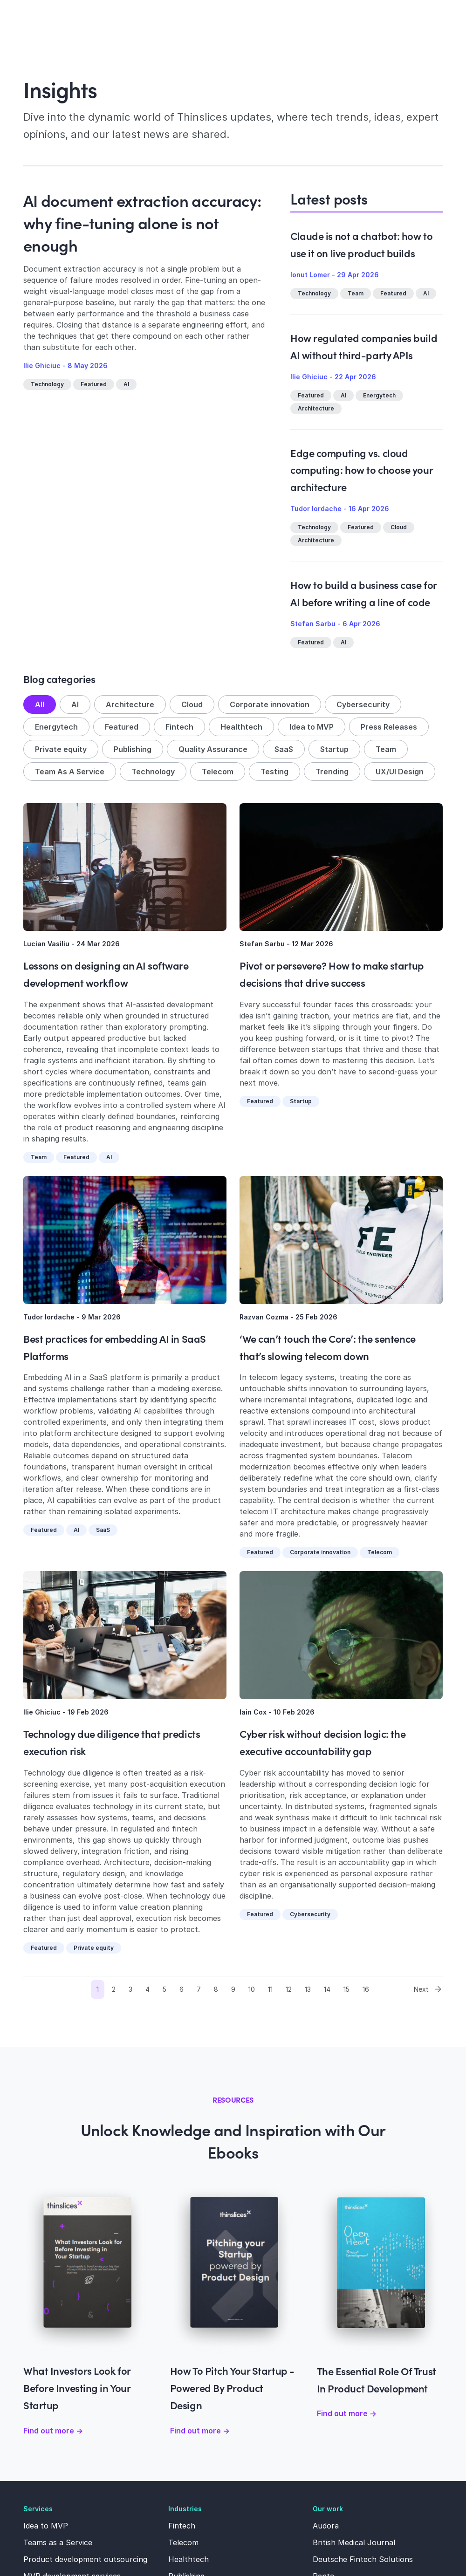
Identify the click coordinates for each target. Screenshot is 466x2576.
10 (251, 1989)
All (39, 704)
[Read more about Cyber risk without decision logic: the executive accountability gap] (341, 1635)
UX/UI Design (400, 771)
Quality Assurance (212, 749)
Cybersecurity (363, 704)
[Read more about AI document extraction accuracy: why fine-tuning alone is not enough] (145, 478)
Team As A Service (69, 771)
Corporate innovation (269, 704)
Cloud (399, 527)
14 (327, 1989)
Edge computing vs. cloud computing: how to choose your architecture (361, 469)
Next (428, 1989)
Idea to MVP (311, 726)
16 (366, 1989)
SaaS (283, 749)
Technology (47, 384)
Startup (334, 749)
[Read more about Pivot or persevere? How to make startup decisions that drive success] (341, 867)
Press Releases (389, 726)
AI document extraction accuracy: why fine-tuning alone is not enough (142, 222)
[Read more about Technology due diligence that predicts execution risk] (124, 1635)
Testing (274, 771)
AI (126, 384)
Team (355, 293)
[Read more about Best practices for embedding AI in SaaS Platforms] (124, 1240)
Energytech (379, 395)
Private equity (61, 749)
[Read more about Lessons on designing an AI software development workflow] (124, 867)
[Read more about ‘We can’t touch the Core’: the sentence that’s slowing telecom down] (341, 1240)
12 (289, 1989)
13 (308, 1989)
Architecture (316, 408)
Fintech (179, 726)
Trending (332, 771)
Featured (94, 384)
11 (270, 1989)
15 (346, 1989)
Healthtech (241, 726)
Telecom (217, 771)
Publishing (132, 749)
